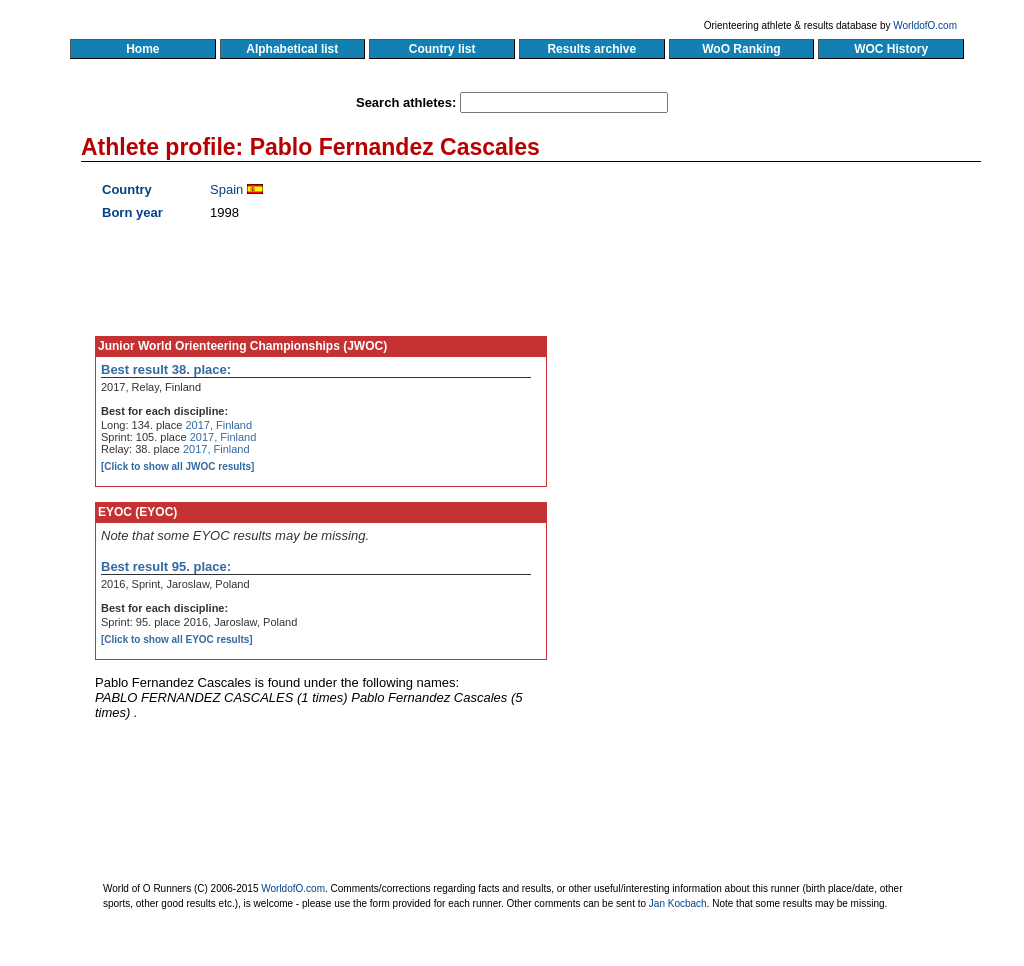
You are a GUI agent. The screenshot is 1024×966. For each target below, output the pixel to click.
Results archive (592, 49)
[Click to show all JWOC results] (177, 466)
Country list (442, 49)
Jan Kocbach (678, 903)
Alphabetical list (292, 49)
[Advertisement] (789, 365)
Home (142, 49)
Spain (226, 189)
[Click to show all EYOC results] (177, 639)
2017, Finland (218, 425)
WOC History (890, 49)
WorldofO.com (925, 25)
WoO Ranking (742, 49)
